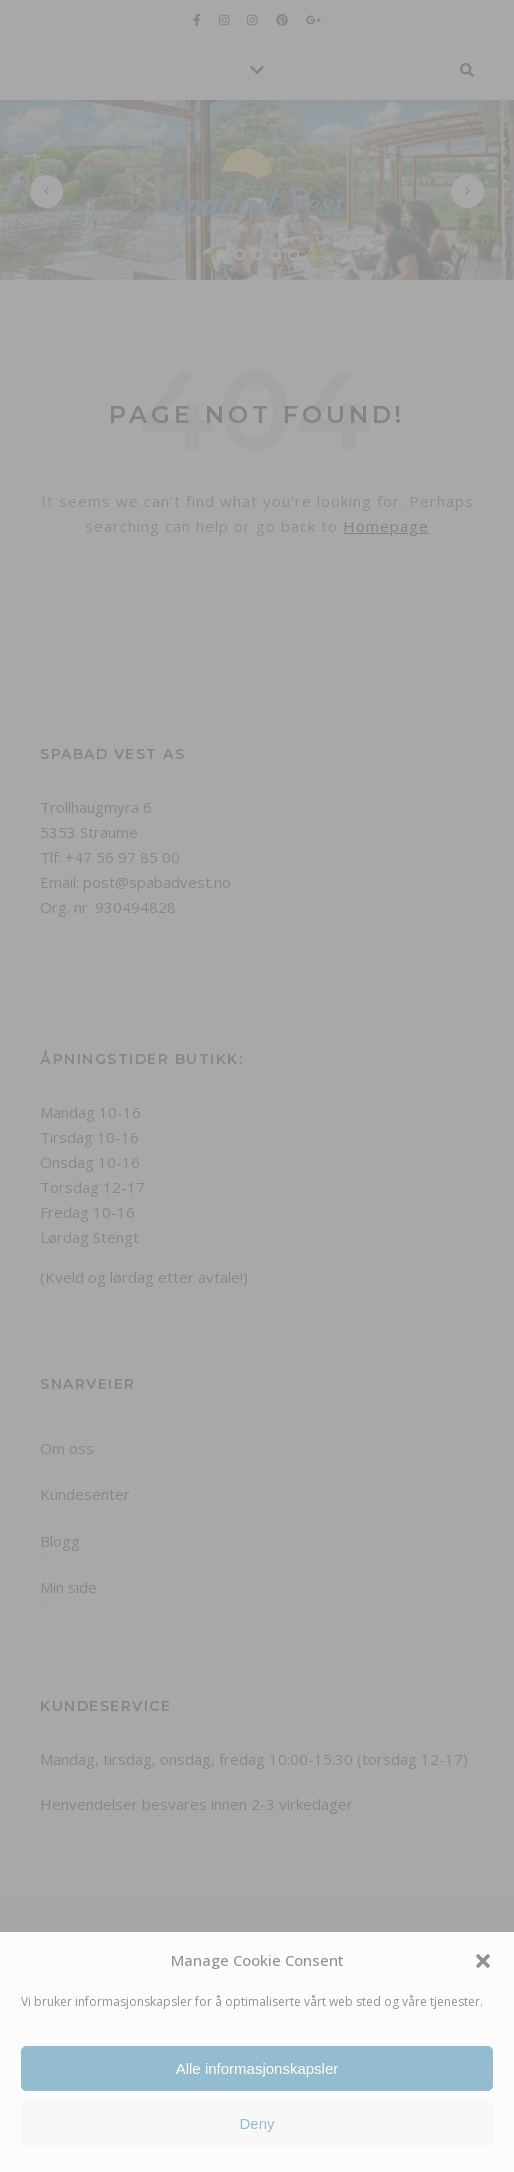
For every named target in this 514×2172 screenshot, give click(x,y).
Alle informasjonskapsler (257, 2068)
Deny (256, 2123)
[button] (483, 1961)
